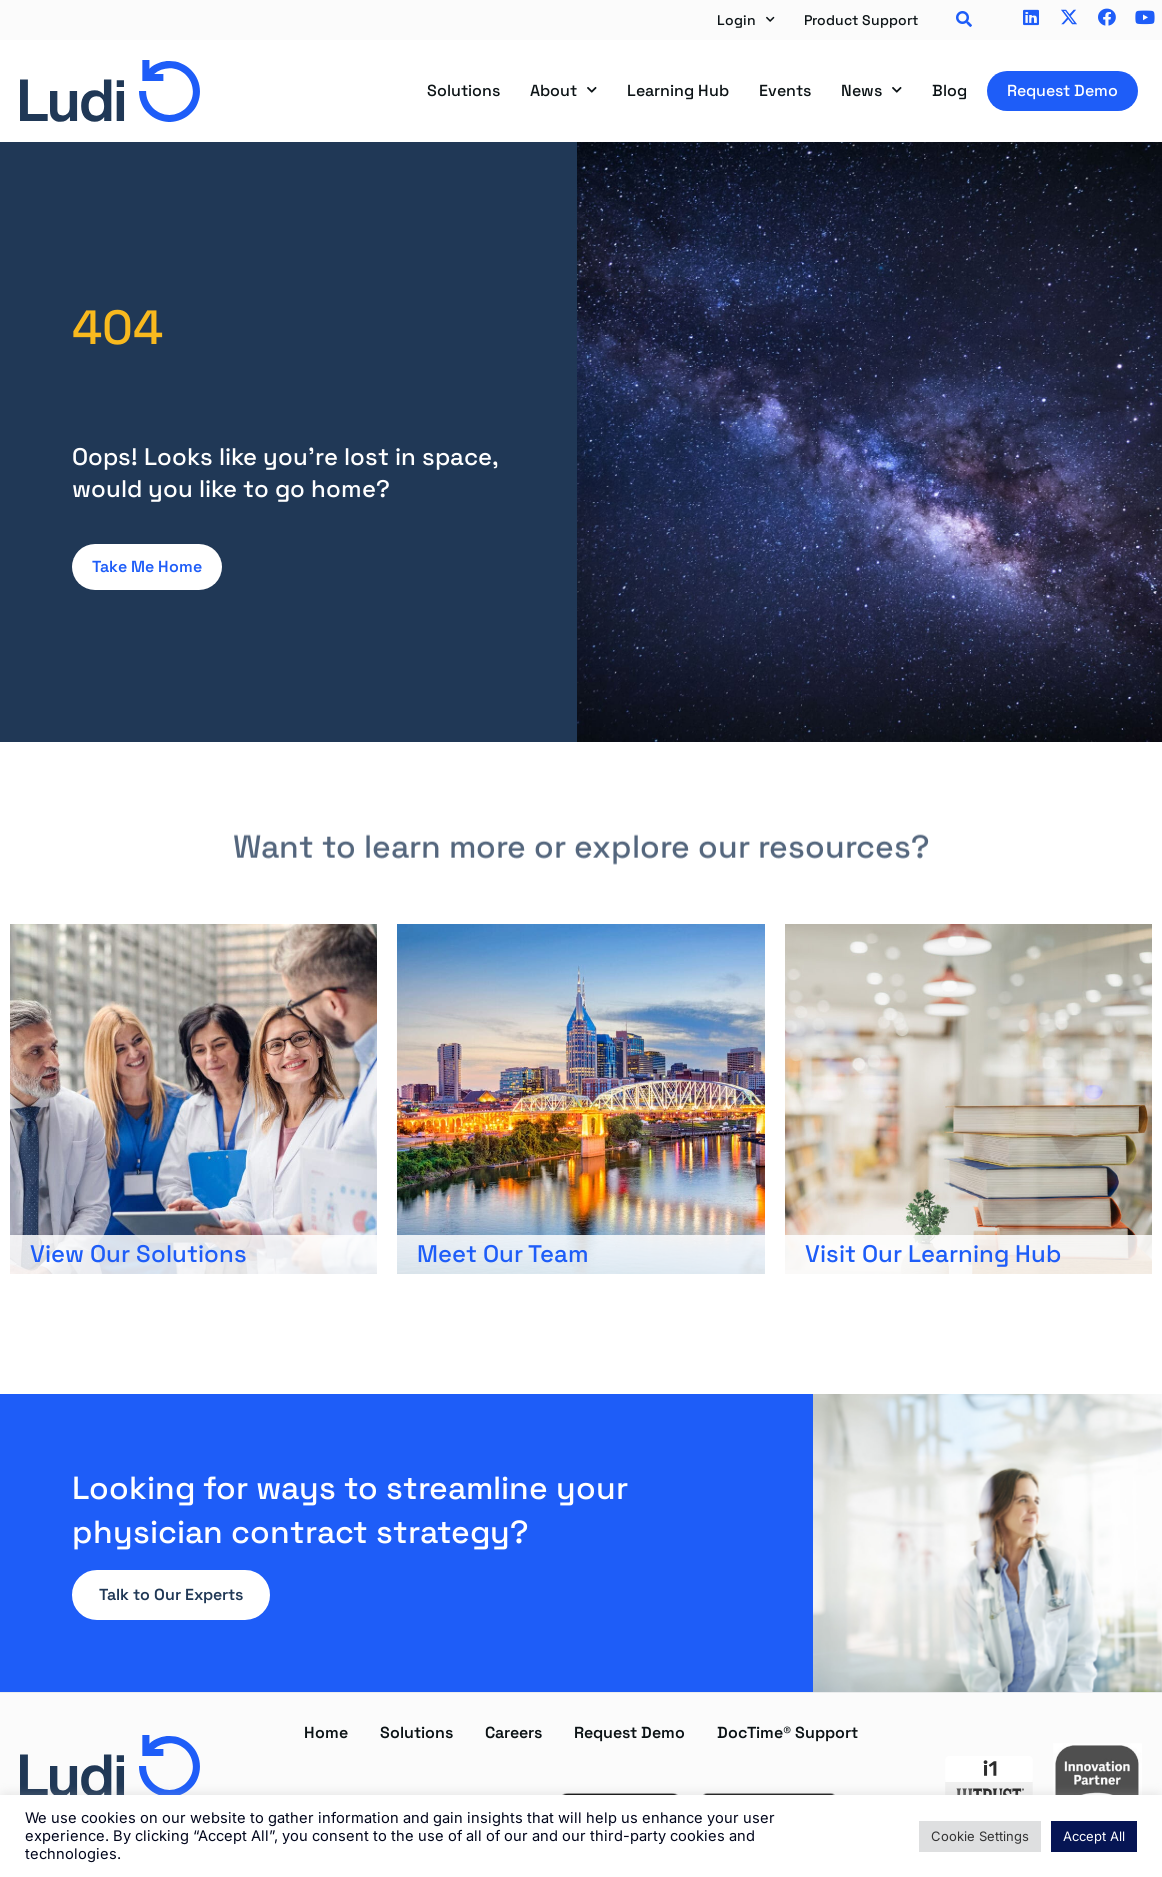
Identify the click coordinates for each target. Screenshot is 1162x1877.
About (563, 90)
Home (326, 1732)
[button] (964, 20)
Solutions (463, 90)
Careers (513, 1732)
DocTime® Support (787, 1732)
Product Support (861, 20)
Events (785, 90)
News (871, 90)
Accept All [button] (1094, 1836)
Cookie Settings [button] (980, 1836)
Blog (949, 90)
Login (746, 20)
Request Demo (1062, 90)
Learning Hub (678, 90)
